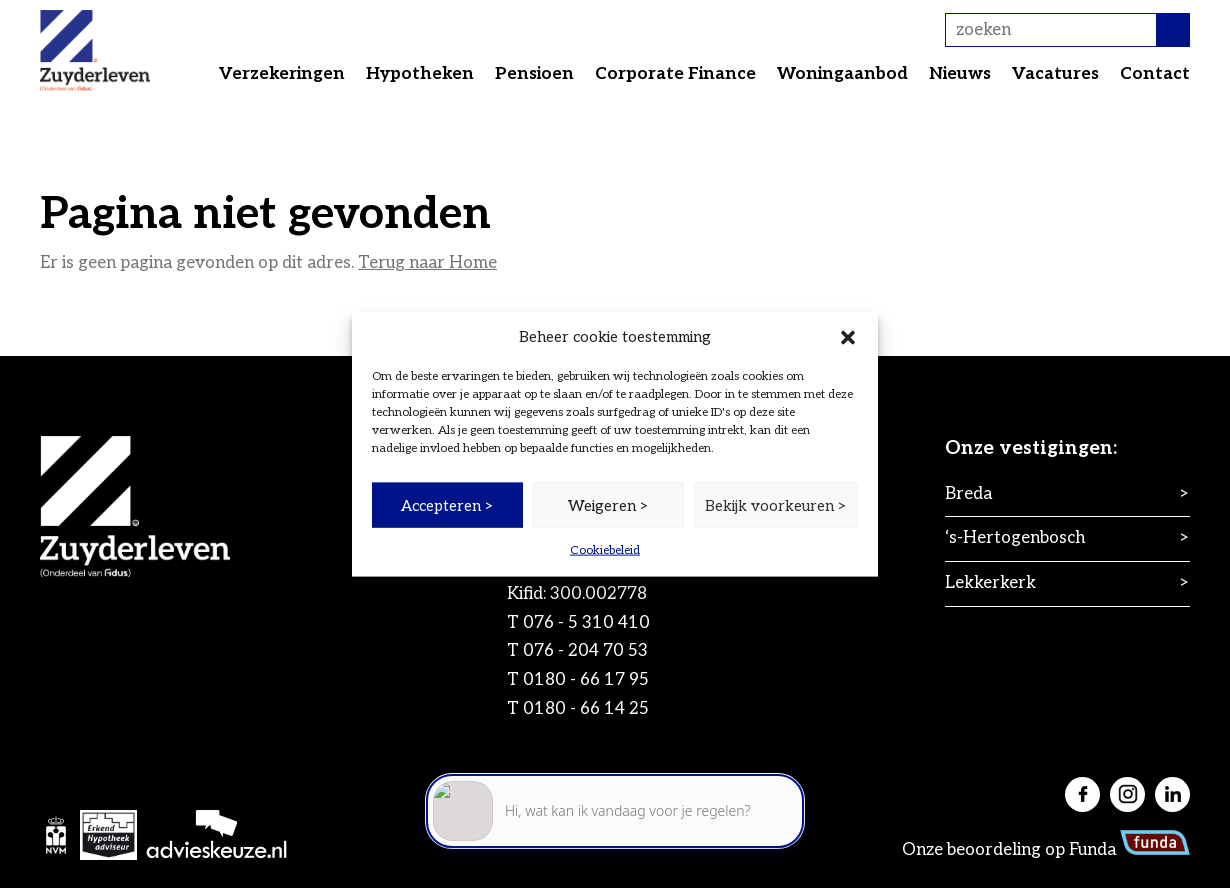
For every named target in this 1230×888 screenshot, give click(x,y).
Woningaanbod (842, 74)
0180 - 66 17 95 (586, 680)
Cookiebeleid (605, 550)
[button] (848, 337)
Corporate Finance (675, 74)
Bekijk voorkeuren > (776, 505)
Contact (1155, 74)
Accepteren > (447, 505)
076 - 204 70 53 (585, 651)
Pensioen (534, 74)
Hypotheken (420, 74)
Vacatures (1055, 74)
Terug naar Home (427, 263)
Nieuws (960, 74)
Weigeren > (608, 505)
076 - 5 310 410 (586, 623)
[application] (615, 798)
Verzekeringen (282, 74)
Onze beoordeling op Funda (1046, 850)
